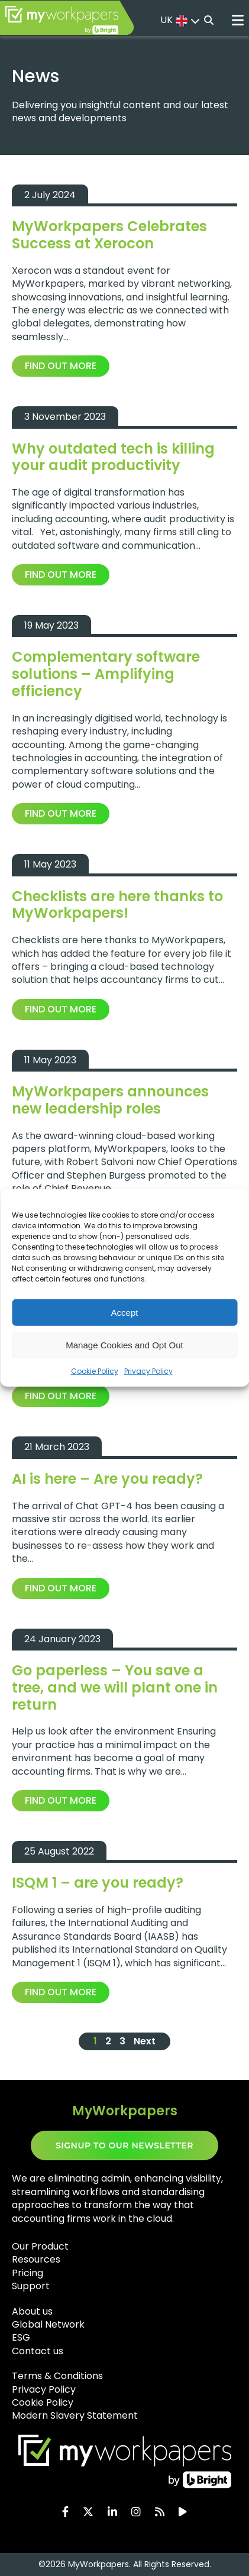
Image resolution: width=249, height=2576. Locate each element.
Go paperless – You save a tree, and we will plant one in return (115, 1687)
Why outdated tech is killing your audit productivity (113, 457)
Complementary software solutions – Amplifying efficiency (106, 674)
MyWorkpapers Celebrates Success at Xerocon (109, 234)
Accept (124, 1312)
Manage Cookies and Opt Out (124, 1344)
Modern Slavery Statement (75, 2415)
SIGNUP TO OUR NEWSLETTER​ (124, 2145)
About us (32, 2311)
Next (145, 2041)
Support (31, 2286)
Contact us (37, 2351)
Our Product (40, 2246)
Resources (36, 2259)
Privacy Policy (148, 1371)
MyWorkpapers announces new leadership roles (110, 1100)
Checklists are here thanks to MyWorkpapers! (117, 904)
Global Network (48, 2324)
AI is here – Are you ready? (107, 1478)
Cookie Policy (94, 1371)
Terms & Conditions (57, 2376)
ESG (21, 2337)
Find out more (60, 366)
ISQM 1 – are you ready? (97, 1882)
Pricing (27, 2273)
